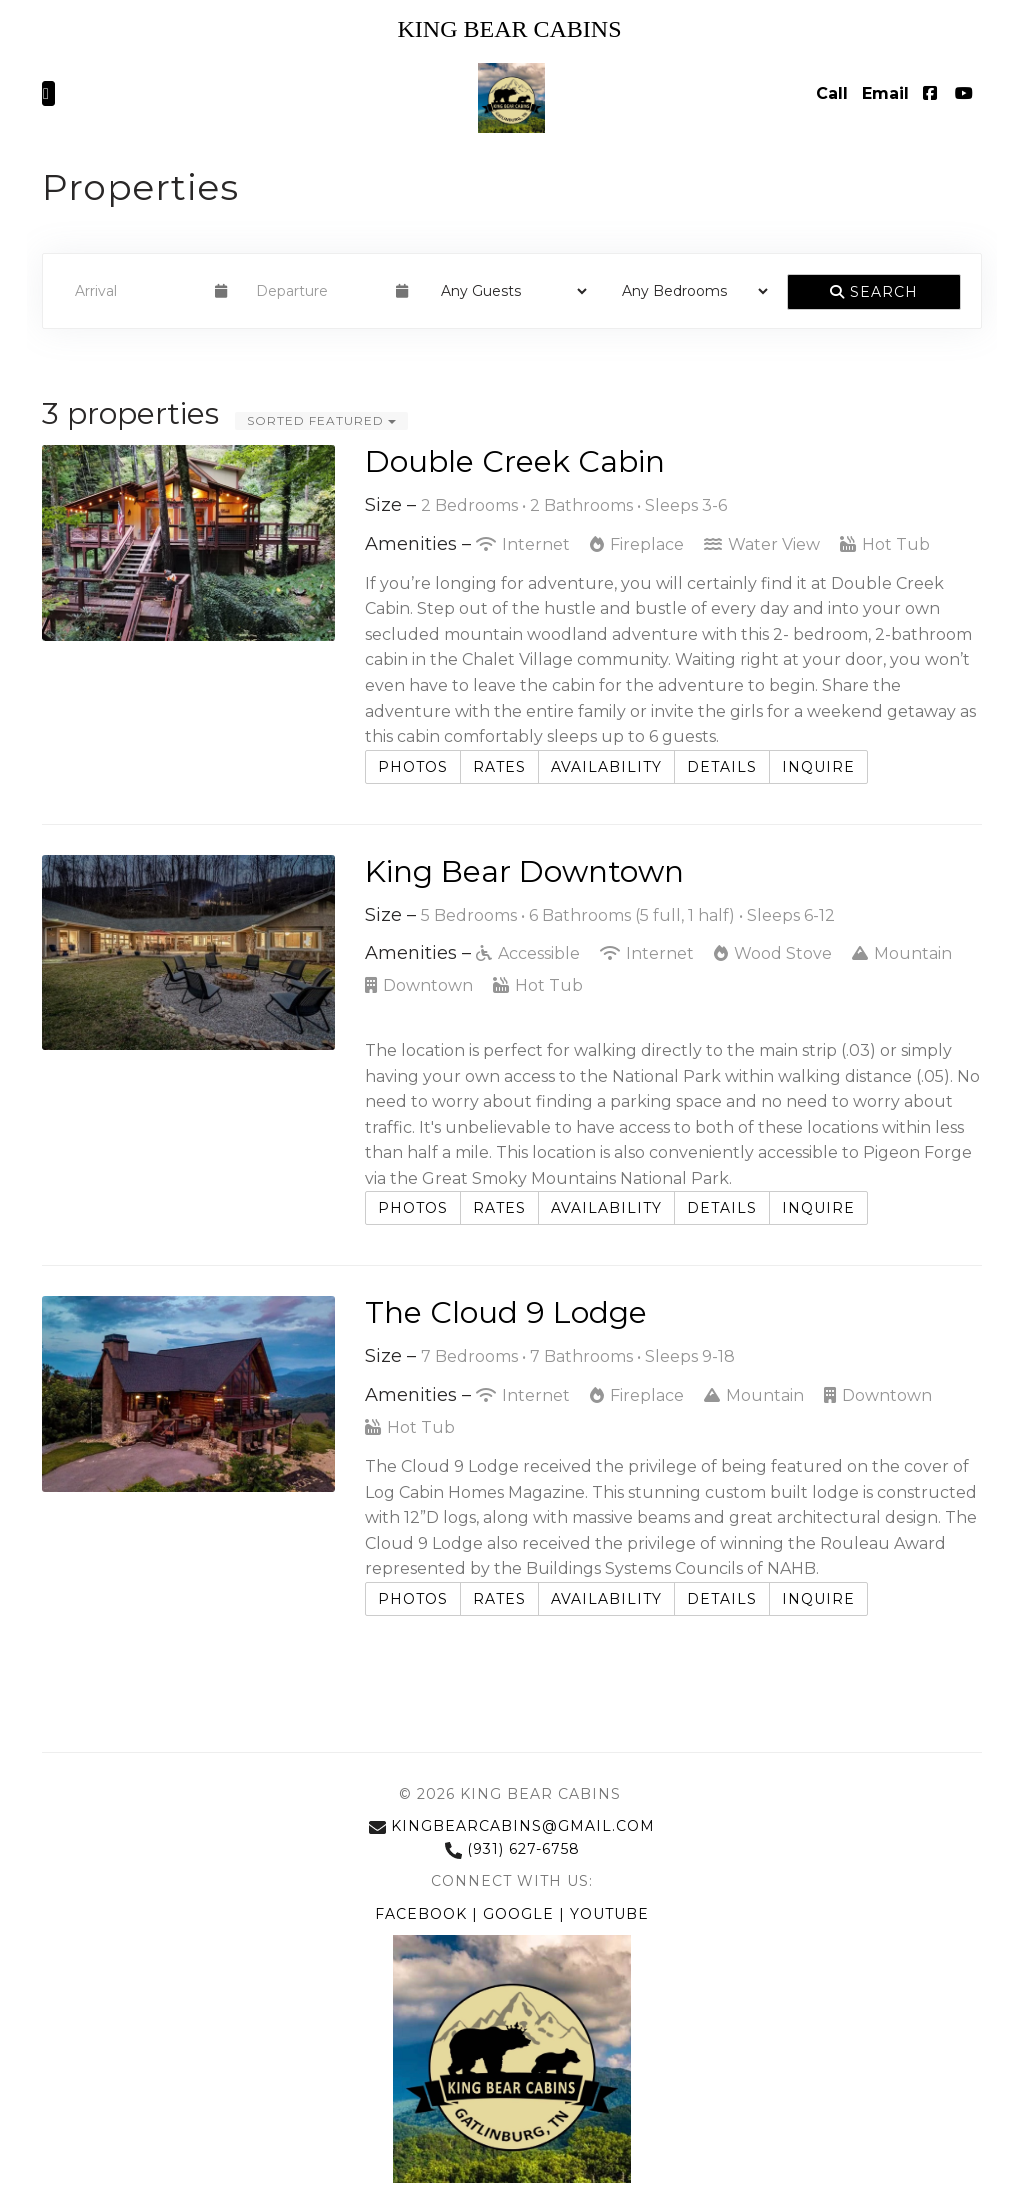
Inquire (818, 767)
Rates (499, 767)
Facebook (423, 1914)
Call (832, 93)
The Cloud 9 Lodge (506, 1312)
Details (722, 767)
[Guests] (507, 291)
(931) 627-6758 (512, 1849)
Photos (413, 767)
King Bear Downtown (524, 871)
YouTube (609, 1914)
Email (885, 93)
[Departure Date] (317, 291)
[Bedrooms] (688, 291)
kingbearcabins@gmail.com (512, 1826)
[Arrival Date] (136, 291)
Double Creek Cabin (515, 461)
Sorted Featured (321, 420)
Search (874, 292)
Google (521, 1914)
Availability (606, 767)
